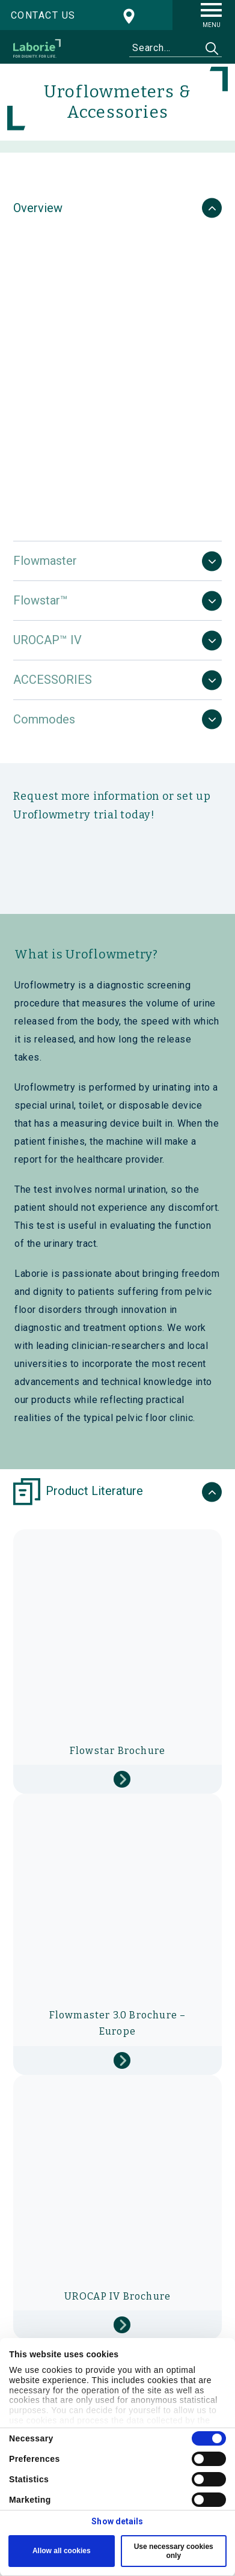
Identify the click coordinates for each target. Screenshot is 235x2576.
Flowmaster (45, 560)
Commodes (44, 719)
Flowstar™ (40, 600)
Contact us (43, 15)
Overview (38, 208)
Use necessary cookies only (173, 2550)
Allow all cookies (61, 2551)
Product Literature (78, 1491)
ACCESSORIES (52, 679)
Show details (117, 2521)
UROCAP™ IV (47, 640)
